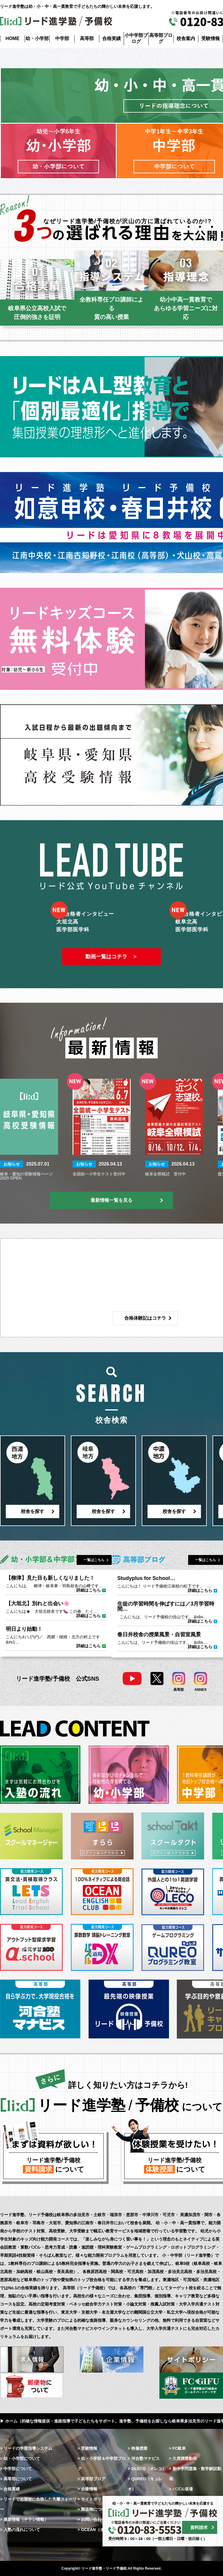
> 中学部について (16, 2468)
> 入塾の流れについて (20, 2529)
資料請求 (199, 2527)
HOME (12, 38)
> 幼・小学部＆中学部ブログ (102, 2463)
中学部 (62, 38)
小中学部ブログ (136, 38)
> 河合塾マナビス (144, 2458)
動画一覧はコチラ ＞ (111, 956)
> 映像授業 (138, 2448)
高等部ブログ (160, 38)
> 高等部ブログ (91, 2478)
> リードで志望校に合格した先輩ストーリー (38, 2504)
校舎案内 (186, 38)
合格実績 (111, 38)
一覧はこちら (94, 1560)
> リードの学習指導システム (26, 2448)
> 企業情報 (87, 2489)
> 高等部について (16, 2478)
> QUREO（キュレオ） (145, 2483)
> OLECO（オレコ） (147, 2468)
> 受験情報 (87, 2448)
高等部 (87, 38)
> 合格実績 (10, 2489)
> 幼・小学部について (20, 2458)
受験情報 (210, 38)
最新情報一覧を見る (111, 1200)
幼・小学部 (37, 38)
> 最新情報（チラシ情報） (24, 2519)
